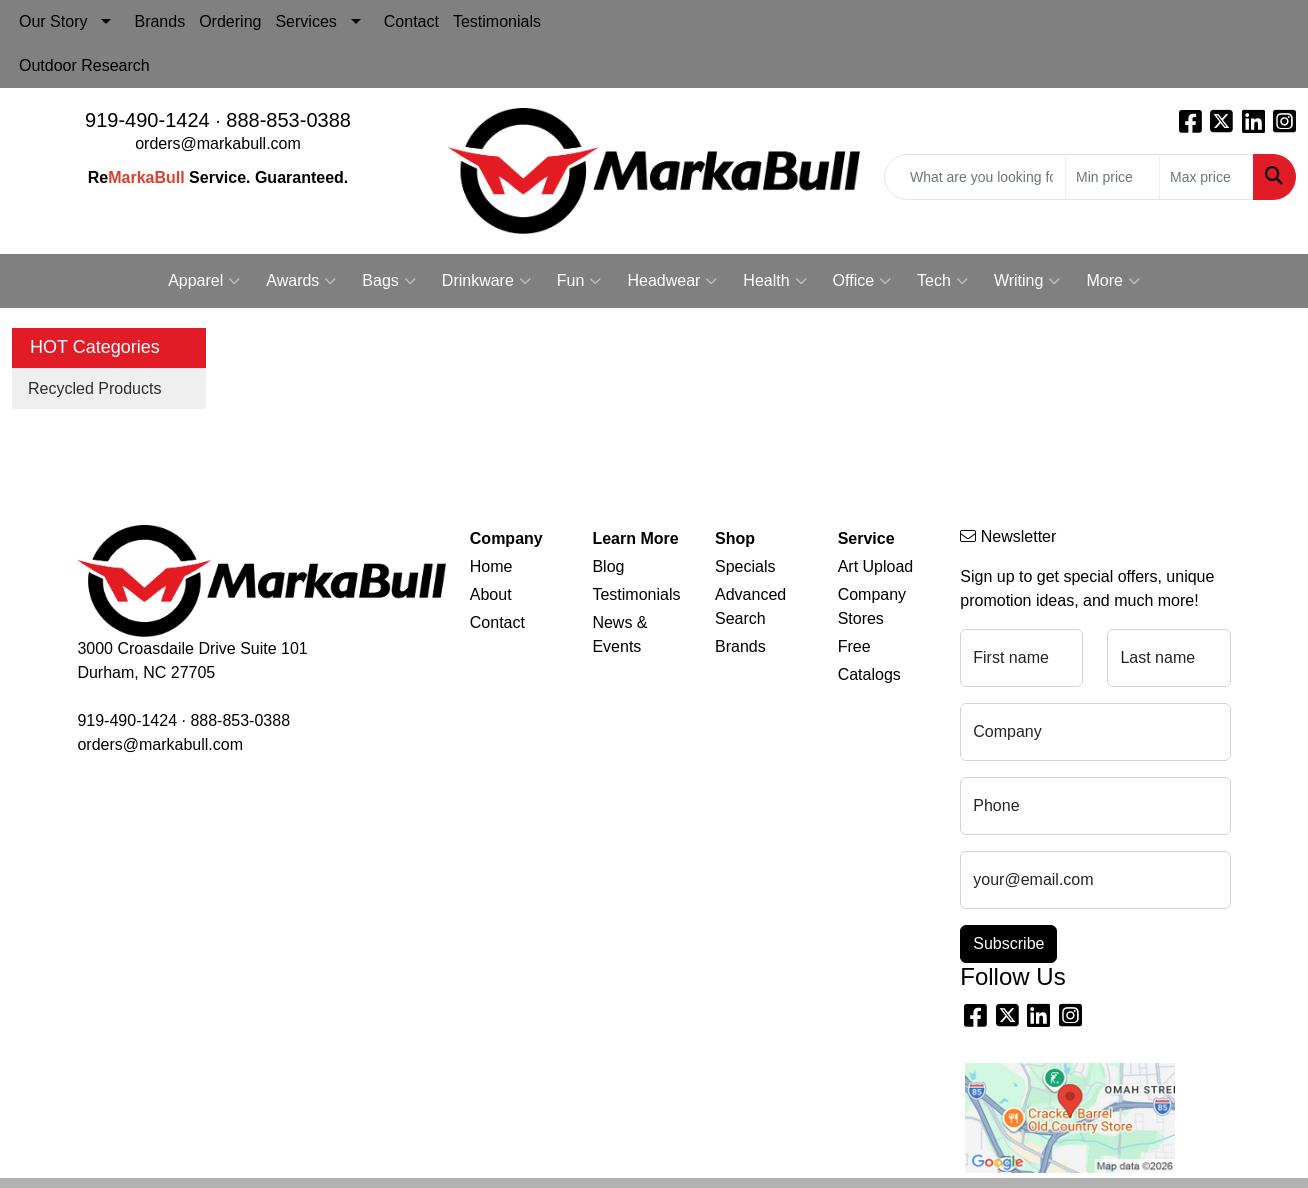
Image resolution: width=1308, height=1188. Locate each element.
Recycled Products (94, 388)
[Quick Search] (975, 177)
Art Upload (876, 566)
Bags (388, 281)
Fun (579, 281)
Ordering (230, 21)
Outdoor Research (84, 65)
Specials (745, 566)
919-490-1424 (147, 120)
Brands (159, 21)
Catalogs (869, 674)
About (491, 594)
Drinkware (486, 281)
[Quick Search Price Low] (1112, 177)
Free (854, 646)
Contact (411, 21)
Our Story (53, 21)
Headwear (672, 281)
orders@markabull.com (218, 143)
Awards (301, 281)
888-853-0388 (288, 120)
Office (862, 281)
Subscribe (1008, 943)
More (1112, 281)
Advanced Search (750, 606)
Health (774, 281)
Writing (1027, 281)
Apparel (204, 281)
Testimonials (497, 21)
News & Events (619, 634)
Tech (942, 281)
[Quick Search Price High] (1206, 177)
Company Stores (872, 606)
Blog (608, 566)
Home (491, 566)
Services (305, 21)
